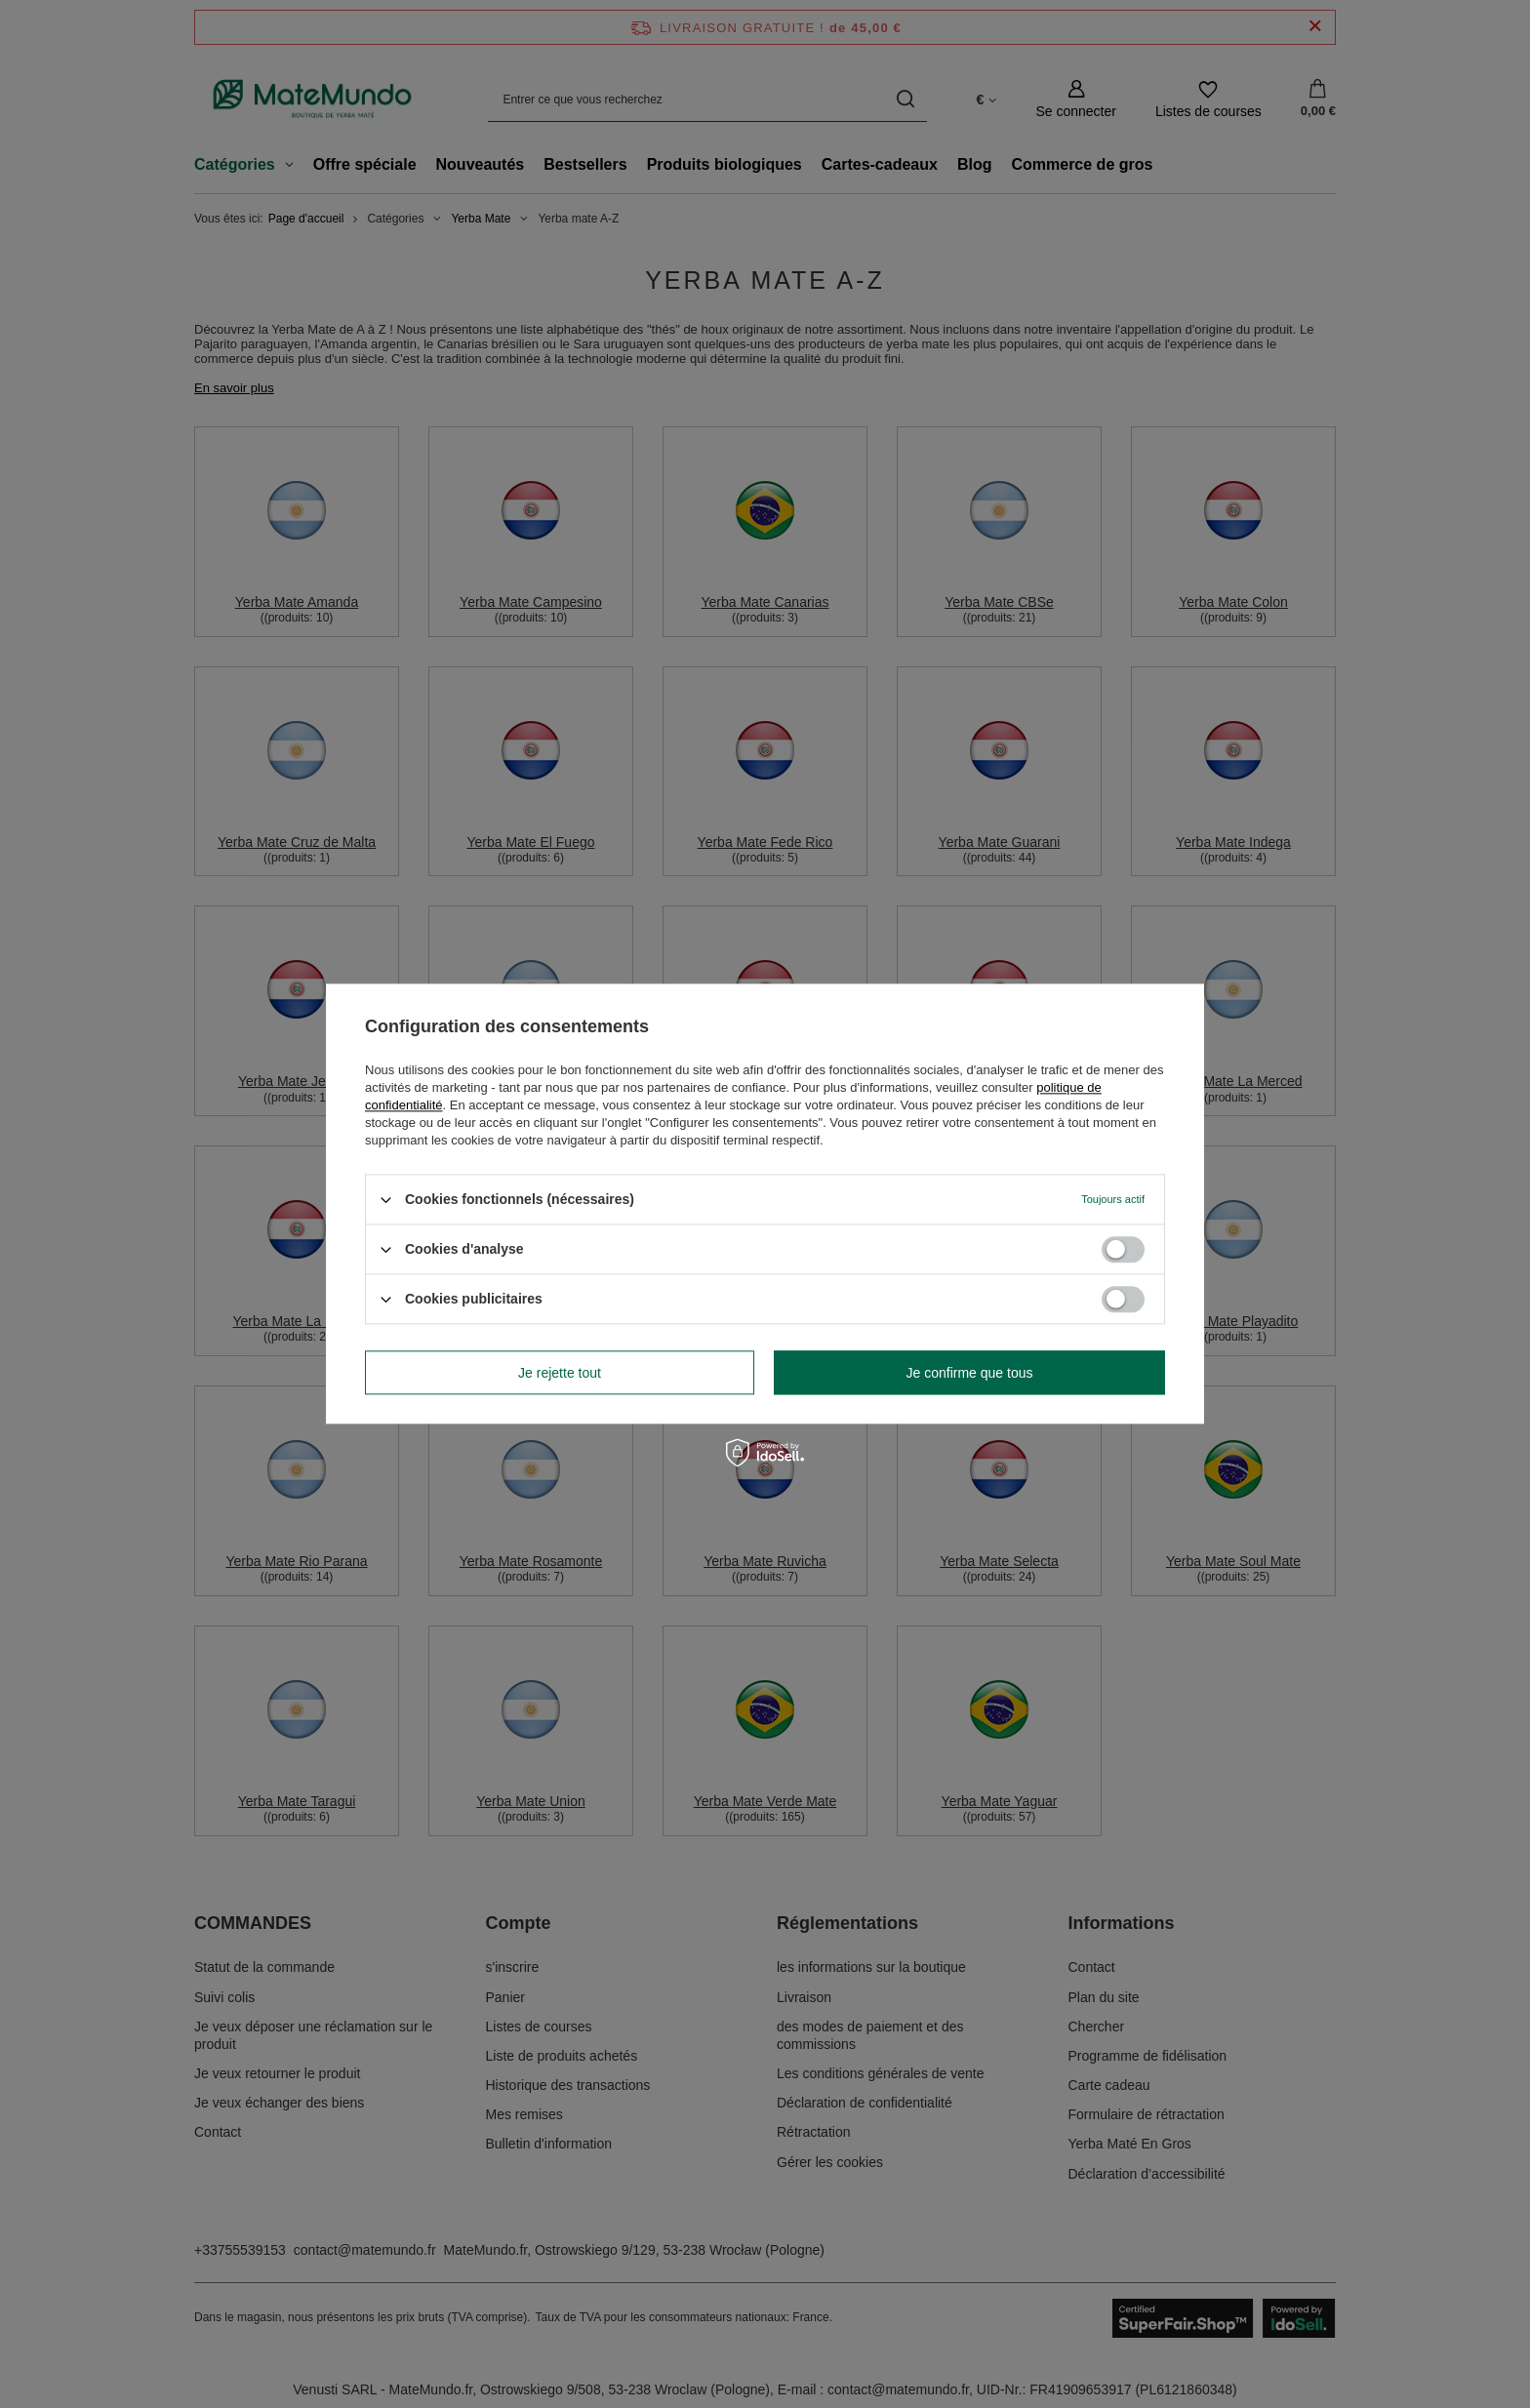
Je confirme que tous (969, 1373)
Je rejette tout (559, 1373)
